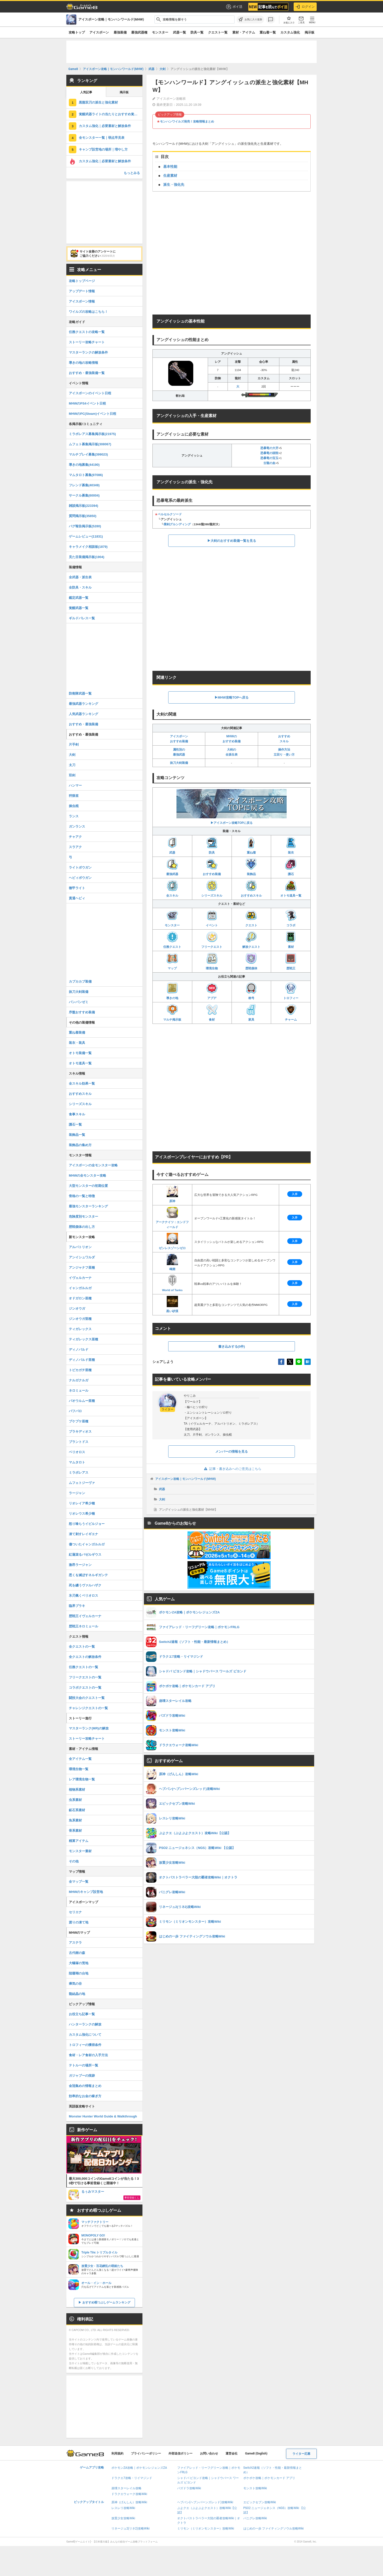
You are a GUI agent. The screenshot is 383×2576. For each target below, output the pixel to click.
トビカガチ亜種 (80, 1370)
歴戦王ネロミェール (83, 1626)
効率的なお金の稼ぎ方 (85, 2096)
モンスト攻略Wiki (255, 2488)
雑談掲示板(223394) (83, 506)
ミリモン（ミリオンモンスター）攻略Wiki (205, 2528)
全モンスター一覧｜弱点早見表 (101, 138)
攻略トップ (77, 32)
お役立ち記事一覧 (82, 2014)
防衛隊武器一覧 (80, 693)
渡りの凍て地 (78, 1922)
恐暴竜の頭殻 (269, 453)
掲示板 (309, 32)
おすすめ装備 (212, 867)
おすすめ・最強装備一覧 (87, 373)
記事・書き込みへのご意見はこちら (231, 1469)
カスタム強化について (85, 2034)
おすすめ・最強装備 (83, 724)
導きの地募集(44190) (84, 465)
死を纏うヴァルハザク (85, 1585)
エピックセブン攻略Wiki (259, 2502)
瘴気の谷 (75, 1983)
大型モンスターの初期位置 (88, 1186)
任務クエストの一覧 (83, 1667)
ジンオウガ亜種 (80, 1319)
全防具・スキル (80, 587)
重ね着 (251, 845)
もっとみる (132, 173)
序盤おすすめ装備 (82, 1012)
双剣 (72, 775)
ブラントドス (78, 1442)
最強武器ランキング (83, 704)
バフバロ (75, 1411)
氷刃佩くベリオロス (83, 1595)
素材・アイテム (243, 32)
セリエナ (75, 1912)
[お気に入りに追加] (250, 20)
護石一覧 (75, 1124)
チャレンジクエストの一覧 (88, 1708)
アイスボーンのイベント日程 (90, 393)
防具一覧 (197, 32)
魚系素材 (75, 1820)
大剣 (162, 1499)
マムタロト (77, 1462)
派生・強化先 (173, 185)
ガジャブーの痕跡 (82, 2075)
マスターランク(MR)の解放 (89, 1728)
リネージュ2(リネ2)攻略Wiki (130, 2528)
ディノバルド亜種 (82, 1360)
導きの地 (172, 991)
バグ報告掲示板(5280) (85, 526)
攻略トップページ (82, 281)
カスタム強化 (290, 32)
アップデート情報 (82, 291)
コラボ (290, 918)
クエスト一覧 (218, 32)
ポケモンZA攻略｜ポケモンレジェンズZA (139, 2467)
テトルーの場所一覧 (83, 2065)
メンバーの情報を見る (231, 1451)
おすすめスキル (251, 888)
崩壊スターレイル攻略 (126, 2488)
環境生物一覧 (78, 1769)
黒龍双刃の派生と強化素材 (98, 102)
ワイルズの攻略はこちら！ (88, 312)
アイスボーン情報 (82, 301)
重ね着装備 (77, 1032)
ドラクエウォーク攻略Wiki (129, 2494)
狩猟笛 (74, 796)
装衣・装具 (77, 1043)
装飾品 (251, 867)
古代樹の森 (77, 1953)
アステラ (75, 1942)
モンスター (160, 32)
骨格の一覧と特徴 (82, 1196)
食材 (212, 1012)
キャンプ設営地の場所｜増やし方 (103, 149)
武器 (172, 845)
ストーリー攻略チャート (87, 342)
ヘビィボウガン (80, 878)
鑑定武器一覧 (78, 598)
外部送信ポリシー (180, 2453)
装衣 (290, 845)
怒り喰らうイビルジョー (87, 1524)
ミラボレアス (78, 1472)
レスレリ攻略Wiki (123, 2508)
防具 (212, 845)
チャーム (291, 1012)
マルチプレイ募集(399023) (88, 454)
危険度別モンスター (83, 1216)
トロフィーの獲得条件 (85, 2045)
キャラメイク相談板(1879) (88, 547)
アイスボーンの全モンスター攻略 (93, 1165)
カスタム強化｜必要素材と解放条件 (105, 126)
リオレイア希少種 (82, 1503)
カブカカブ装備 (80, 981)
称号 (251, 991)
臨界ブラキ (77, 1606)
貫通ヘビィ (77, 898)
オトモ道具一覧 (290, 888)
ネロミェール (78, 1390)
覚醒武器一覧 (78, 608)
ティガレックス (80, 1329)
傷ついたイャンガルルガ (87, 1544)
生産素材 (170, 176)
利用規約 (117, 2453)
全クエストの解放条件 (85, 1657)
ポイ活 (234, 7)
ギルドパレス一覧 (82, 618)
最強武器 (172, 867)
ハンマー (75, 785)
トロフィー (290, 991)
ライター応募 (301, 2453)
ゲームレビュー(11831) (86, 536)
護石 (290, 867)
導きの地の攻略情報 (83, 363)
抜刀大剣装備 (179, 763)
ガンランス (77, 826)
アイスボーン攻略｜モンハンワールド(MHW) (185, 1479)
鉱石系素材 (77, 1810)
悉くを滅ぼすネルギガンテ (88, 1575)
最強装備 (120, 32)
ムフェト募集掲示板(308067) (90, 444)
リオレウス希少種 (82, 1513)
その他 (74, 1861)
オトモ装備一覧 (80, 1053)
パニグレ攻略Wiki (255, 2518)
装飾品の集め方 (80, 1145)
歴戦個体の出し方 (82, 1227)
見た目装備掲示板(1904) (86, 557)
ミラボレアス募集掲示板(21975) (92, 434)
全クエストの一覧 (82, 1646)
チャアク (75, 837)
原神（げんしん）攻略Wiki (129, 2502)
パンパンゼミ (78, 1002)
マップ (172, 961)
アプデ (212, 991)
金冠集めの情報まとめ (85, 2086)
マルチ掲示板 (172, 1012)
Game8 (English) (256, 2453)
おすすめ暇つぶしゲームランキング (106, 2302)
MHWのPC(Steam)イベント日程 (92, 414)
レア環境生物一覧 (82, 1779)
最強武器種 (139, 32)
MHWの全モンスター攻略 (87, 1175)
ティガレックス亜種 (83, 1339)
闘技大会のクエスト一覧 (87, 1698)
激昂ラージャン (80, 1565)
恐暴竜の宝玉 (269, 458)
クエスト (251, 918)
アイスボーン (99, 32)
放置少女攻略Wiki (123, 2518)
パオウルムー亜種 (82, 1401)
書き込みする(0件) (231, 1346)
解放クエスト (251, 940)
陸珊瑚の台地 (78, 1973)
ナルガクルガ (78, 1380)
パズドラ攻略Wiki (189, 2488)
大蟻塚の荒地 (78, 1963)
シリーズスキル (211, 888)
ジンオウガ (77, 1308)
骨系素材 (75, 1830)
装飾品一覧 (77, 1135)
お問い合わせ (209, 2453)
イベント (212, 918)
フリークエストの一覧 (85, 1677)
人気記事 (86, 92)
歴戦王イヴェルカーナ (85, 1616)
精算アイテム (78, 1841)
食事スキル (77, 1114)
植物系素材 (77, 1789)
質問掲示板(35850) (82, 516)
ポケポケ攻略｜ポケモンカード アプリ (269, 2478)
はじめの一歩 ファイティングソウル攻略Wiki (273, 2528)
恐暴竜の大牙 (269, 448)
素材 (290, 940)
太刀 (72, 765)
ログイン (305, 7)
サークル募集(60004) (84, 495)
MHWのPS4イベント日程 (87, 403)
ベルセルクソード (170, 514)
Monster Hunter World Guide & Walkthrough (103, 2116)
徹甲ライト (77, 888)
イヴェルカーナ (80, 1278)
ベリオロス (77, 1452)
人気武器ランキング (83, 714)
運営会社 (232, 2453)
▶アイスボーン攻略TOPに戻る (231, 807)
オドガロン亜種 (80, 1298)
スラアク (75, 847)
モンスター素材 (80, 1851)
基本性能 (170, 167)
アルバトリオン (80, 1247)
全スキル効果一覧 (82, 1083)
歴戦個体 (251, 961)
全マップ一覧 (78, 1881)
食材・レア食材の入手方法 (88, 2055)
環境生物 (212, 961)
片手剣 (74, 744)
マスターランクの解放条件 (88, 352)
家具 (251, 1012)
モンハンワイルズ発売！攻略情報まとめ (187, 121)
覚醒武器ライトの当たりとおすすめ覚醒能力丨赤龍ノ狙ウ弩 (110, 114)
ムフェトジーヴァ (82, 1483)
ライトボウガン (80, 867)
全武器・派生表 (80, 577)
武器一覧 (179, 32)
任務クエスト (172, 940)
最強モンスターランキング (88, 1206)
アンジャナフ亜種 (82, 1267)
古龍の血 (269, 463)
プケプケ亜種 (78, 1421)
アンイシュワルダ (82, 1257)
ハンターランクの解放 (85, 2024)
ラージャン (77, 1493)
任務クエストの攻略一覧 (87, 332)
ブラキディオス (80, 1431)
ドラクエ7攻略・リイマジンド (131, 2478)
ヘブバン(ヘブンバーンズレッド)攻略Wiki (205, 2502)
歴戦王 (290, 961)
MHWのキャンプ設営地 (86, 1892)
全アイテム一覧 (80, 1759)
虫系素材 (75, 1800)
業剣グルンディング (177, 524)
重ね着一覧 (268, 32)
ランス (74, 816)
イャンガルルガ (80, 1288)
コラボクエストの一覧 (85, 1687)
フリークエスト (211, 940)
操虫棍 (74, 806)
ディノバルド (78, 1349)
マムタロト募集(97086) (86, 475)
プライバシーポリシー (146, 2453)
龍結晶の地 (77, 1994)
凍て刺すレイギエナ (83, 1534)
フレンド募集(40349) (84, 485)
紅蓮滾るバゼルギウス (85, 1554)
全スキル (172, 888)
